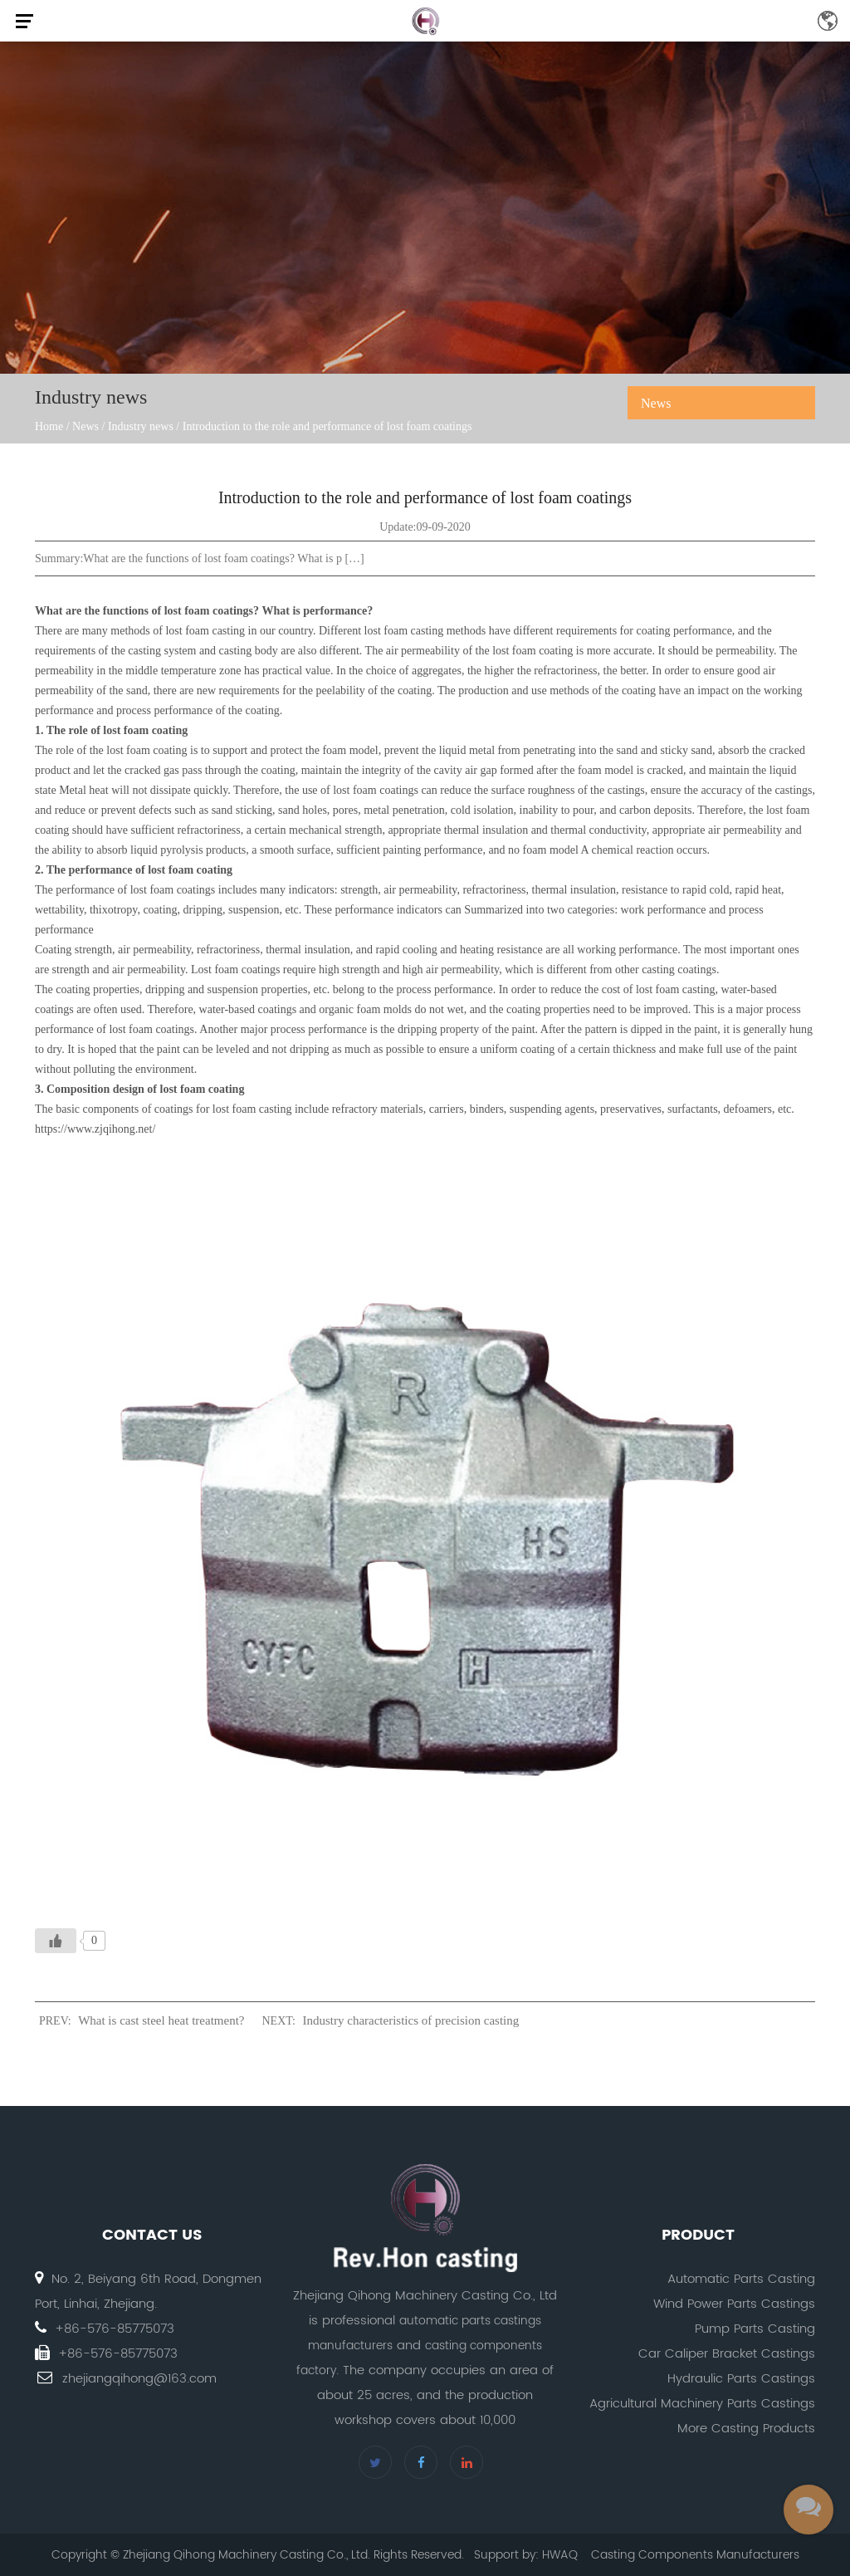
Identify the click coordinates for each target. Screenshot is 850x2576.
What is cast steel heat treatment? (161, 2020)
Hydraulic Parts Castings (741, 2378)
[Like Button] (55, 1940)
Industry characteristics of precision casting (411, 2020)
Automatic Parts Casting (741, 2279)
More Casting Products (746, 2428)
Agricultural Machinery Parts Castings (702, 2403)
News (85, 426)
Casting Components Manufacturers (695, 2554)
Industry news (140, 426)
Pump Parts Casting (755, 2329)
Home (49, 426)
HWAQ (560, 2554)
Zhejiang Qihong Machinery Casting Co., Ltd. (246, 2554)
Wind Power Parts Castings (734, 2304)
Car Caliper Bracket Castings (726, 2353)
